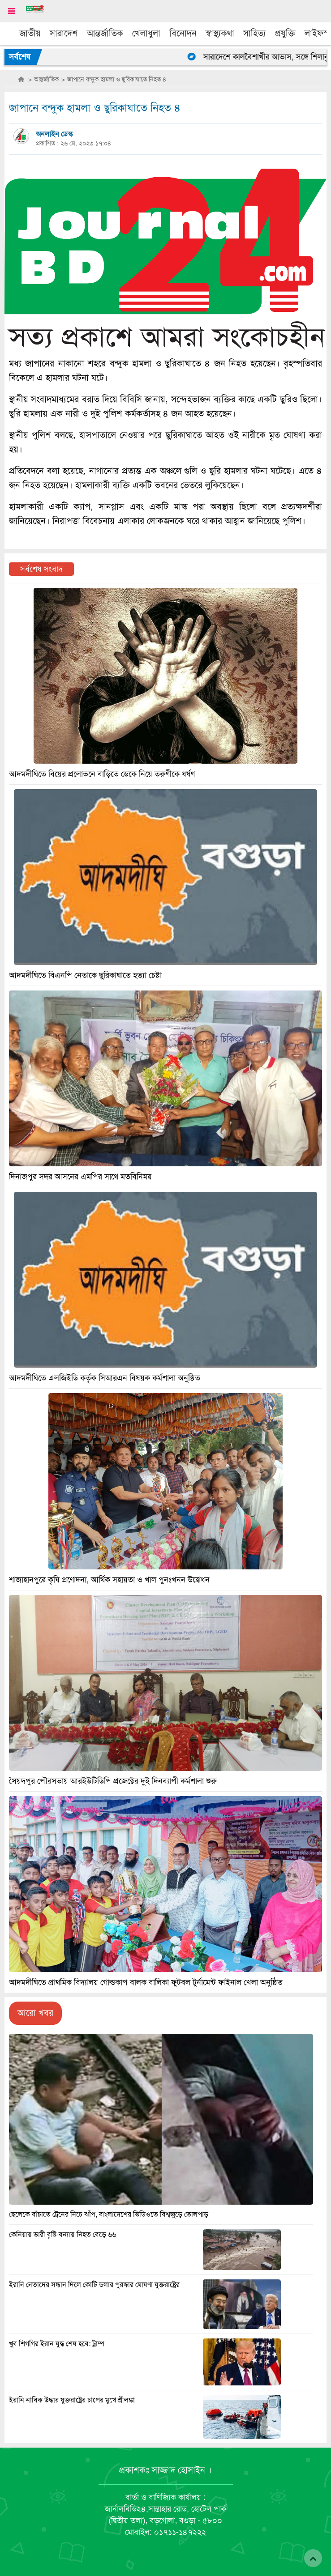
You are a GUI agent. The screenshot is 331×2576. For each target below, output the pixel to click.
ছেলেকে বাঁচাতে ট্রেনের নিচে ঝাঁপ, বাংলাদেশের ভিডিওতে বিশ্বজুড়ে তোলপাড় (108, 2214)
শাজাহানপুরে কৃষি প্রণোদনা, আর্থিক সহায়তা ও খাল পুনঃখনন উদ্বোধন (109, 1580)
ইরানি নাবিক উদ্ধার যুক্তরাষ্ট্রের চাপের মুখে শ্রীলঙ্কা (72, 2400)
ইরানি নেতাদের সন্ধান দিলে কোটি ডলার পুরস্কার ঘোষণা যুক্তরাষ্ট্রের (94, 2284)
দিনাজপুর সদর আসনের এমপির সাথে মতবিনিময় (80, 1177)
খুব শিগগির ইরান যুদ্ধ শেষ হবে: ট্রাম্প (56, 2343)
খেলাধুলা (146, 33)
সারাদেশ (64, 33)
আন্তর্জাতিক (105, 33)
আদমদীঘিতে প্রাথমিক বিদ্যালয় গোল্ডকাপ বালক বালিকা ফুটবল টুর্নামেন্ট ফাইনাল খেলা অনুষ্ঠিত (146, 1982)
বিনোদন (183, 33)
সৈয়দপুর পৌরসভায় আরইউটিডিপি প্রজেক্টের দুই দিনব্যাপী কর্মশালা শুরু (113, 1781)
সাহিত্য (254, 33)
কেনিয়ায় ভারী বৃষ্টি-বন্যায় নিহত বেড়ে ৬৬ (62, 2234)
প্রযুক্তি (285, 33)
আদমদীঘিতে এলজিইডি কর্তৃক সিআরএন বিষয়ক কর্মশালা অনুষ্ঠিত (104, 1378)
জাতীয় (30, 33)
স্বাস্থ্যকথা (220, 33)
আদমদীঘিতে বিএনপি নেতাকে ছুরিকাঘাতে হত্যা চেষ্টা (85, 975)
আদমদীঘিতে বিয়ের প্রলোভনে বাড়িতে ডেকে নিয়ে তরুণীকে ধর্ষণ (102, 774)
